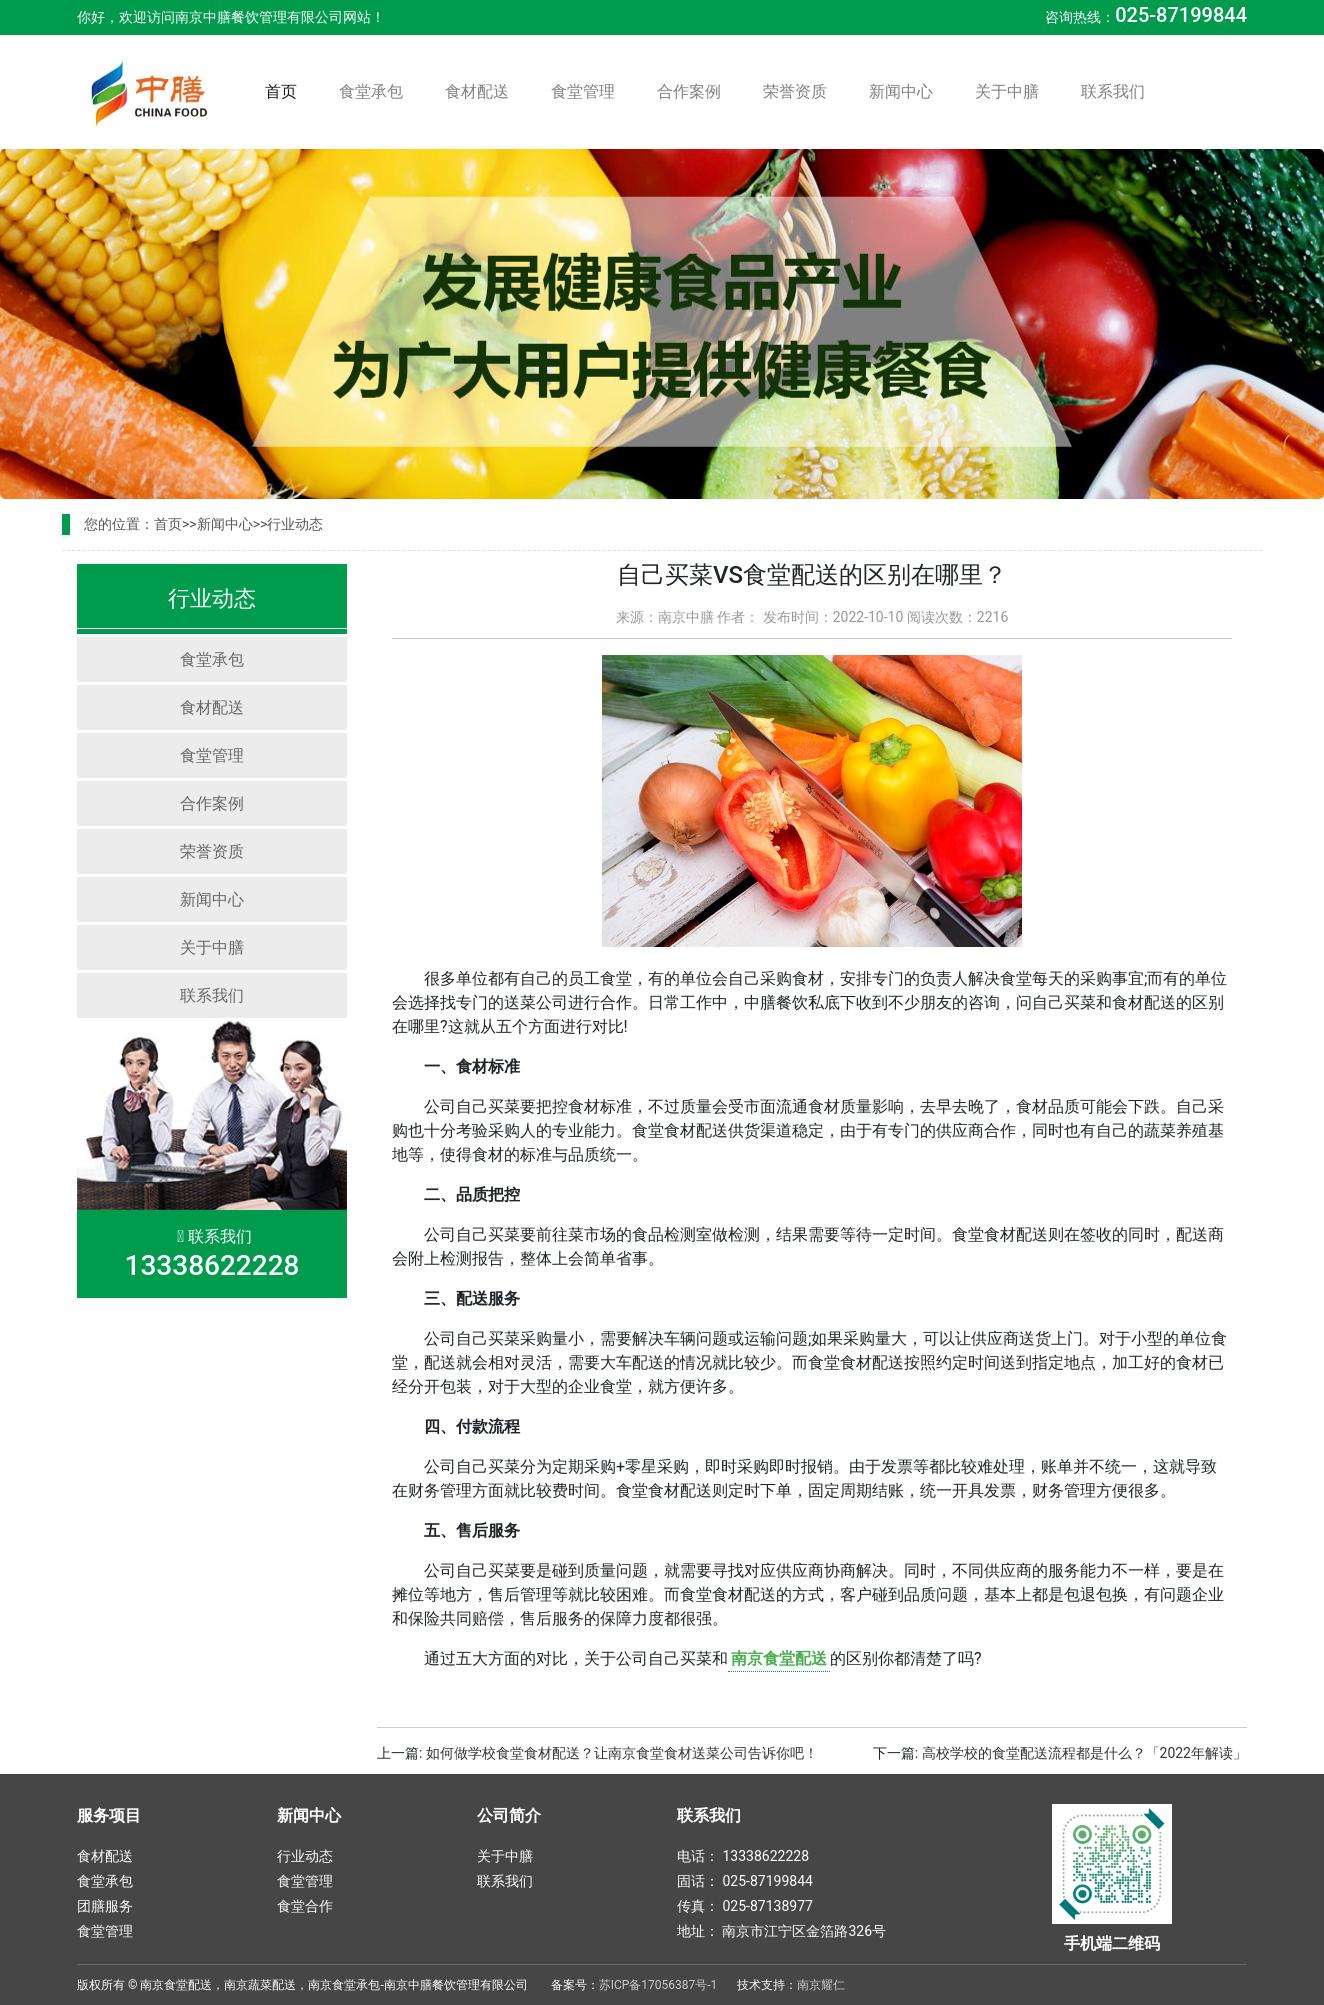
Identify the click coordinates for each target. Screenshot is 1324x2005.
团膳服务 (105, 1906)
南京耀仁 (821, 1985)
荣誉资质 (795, 91)
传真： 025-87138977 (745, 1906)
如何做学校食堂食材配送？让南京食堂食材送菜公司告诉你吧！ (622, 1753)
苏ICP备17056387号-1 (658, 1985)
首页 (285, 90)
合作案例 (689, 91)
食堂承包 (371, 91)
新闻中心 (901, 91)
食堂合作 (305, 1906)
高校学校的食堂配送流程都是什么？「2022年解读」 (1084, 1753)
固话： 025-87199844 (745, 1881)
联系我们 (1113, 91)
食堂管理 (583, 91)
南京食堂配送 (779, 1658)
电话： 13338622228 (743, 1856)
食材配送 (477, 91)
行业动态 (295, 524)
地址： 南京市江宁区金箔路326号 (781, 1931)
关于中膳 (1007, 91)
